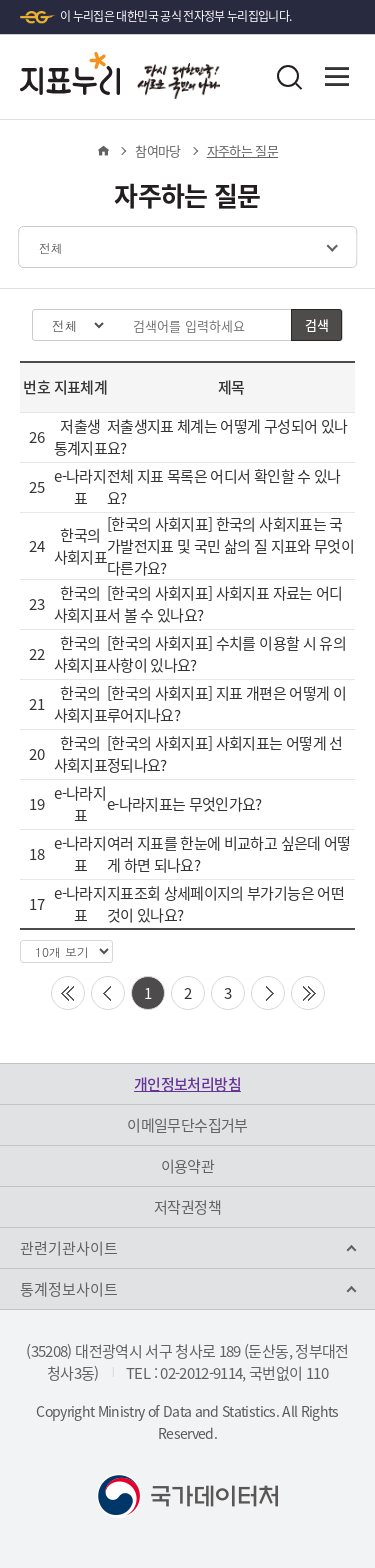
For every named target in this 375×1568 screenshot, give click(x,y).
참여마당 (157, 150)
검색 (316, 324)
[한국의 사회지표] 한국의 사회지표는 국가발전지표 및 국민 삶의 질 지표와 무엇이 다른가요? (230, 546)
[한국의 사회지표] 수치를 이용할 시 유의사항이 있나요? (226, 654)
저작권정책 (187, 1207)
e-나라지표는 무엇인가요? (184, 804)
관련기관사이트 (69, 1248)
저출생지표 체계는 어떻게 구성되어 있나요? (227, 437)
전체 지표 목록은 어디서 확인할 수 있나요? (224, 487)
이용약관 (187, 1166)
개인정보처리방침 (187, 1084)
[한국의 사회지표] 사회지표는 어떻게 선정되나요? (225, 754)
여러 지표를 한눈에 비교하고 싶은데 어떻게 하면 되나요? (229, 854)
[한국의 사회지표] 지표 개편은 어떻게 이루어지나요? (226, 704)
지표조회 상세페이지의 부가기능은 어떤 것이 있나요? (225, 904)
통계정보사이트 (69, 1289)
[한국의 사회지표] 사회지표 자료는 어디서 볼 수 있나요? (225, 604)
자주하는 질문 (242, 150)
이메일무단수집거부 (187, 1125)
